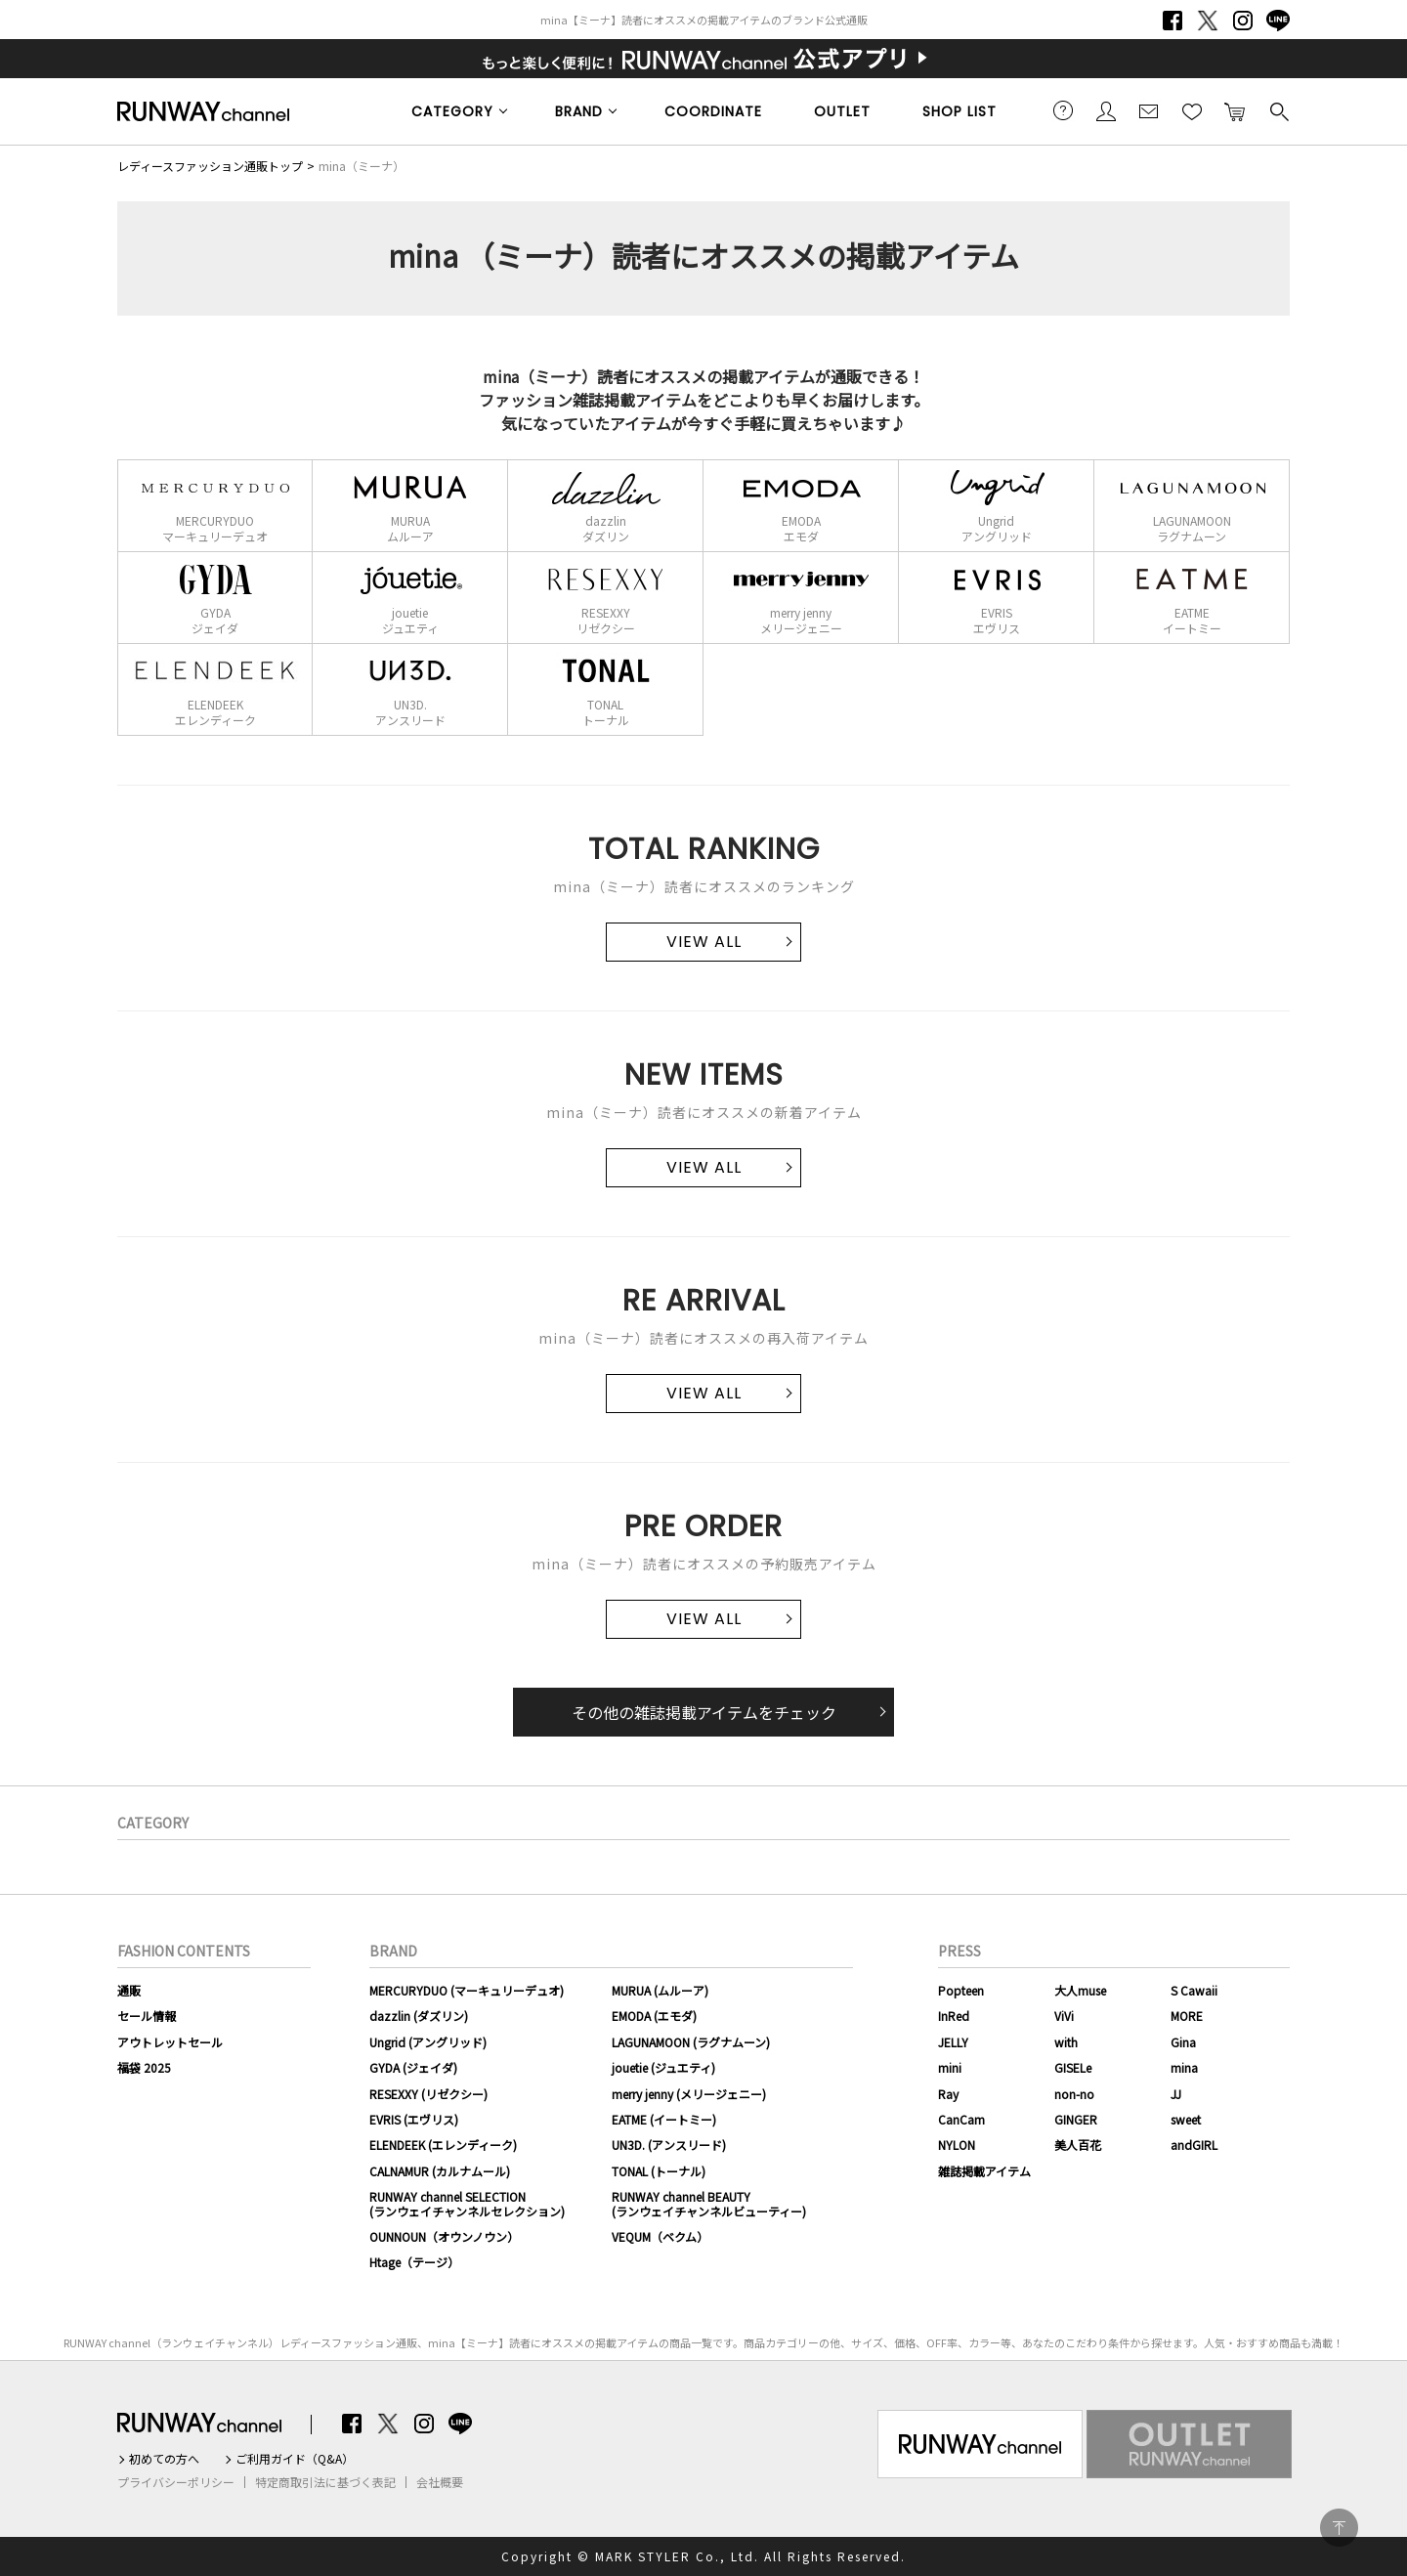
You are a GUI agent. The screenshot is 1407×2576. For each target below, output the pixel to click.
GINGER (1075, 2119)
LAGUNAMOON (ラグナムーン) (691, 2042)
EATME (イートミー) (664, 2119)
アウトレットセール (170, 2042)
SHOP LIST (959, 111)
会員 (1106, 110)
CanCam (961, 2119)
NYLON (956, 2144)
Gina (1183, 2042)
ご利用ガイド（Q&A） (294, 2459)
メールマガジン (1149, 110)
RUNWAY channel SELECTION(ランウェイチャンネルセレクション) (467, 2203)
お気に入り (1192, 110)
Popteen (961, 1990)
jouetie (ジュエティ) (663, 2067)
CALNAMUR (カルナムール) (439, 2171)
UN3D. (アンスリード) (669, 2144)
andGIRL (1194, 2144)
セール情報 (146, 2015)
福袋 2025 (144, 2067)
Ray (948, 2093)
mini (949, 2067)
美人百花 (1077, 2144)
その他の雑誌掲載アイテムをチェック (704, 1712)
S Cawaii (1194, 1990)
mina (1184, 2067)
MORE (1187, 2015)
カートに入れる (1235, 110)
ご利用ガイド (1063, 110)
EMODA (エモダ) (654, 2015)
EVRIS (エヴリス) (413, 2119)
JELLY (953, 2042)
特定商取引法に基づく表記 (325, 2482)
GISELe (1072, 2067)
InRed (953, 2015)
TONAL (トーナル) (658, 2171)
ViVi (1064, 2015)
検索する (1278, 110)
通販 (129, 1990)
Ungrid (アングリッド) (428, 2042)
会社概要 (439, 2482)
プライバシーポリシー (175, 2482)
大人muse (1080, 1990)
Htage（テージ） (414, 2262)
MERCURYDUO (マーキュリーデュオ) (466, 1990)
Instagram (1243, 20)
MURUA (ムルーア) (660, 1990)
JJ (1176, 2093)
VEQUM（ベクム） (660, 2236)
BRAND (579, 111)
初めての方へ (164, 2459)
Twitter (1207, 20)
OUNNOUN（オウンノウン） (444, 2236)
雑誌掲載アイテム (984, 2171)
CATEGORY (452, 111)
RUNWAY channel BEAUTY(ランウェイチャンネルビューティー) (709, 2203)
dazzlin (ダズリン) (418, 2015)
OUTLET (842, 111)
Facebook (1172, 20)
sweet (1186, 2119)
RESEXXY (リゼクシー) (428, 2093)
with (1066, 2042)
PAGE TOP (1339, 2528)
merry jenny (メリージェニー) (689, 2093)
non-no (1074, 2093)
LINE (1278, 20)
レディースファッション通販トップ (210, 165)
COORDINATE (713, 111)
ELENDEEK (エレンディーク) (443, 2144)
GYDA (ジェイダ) (413, 2067)
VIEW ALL (704, 941)
